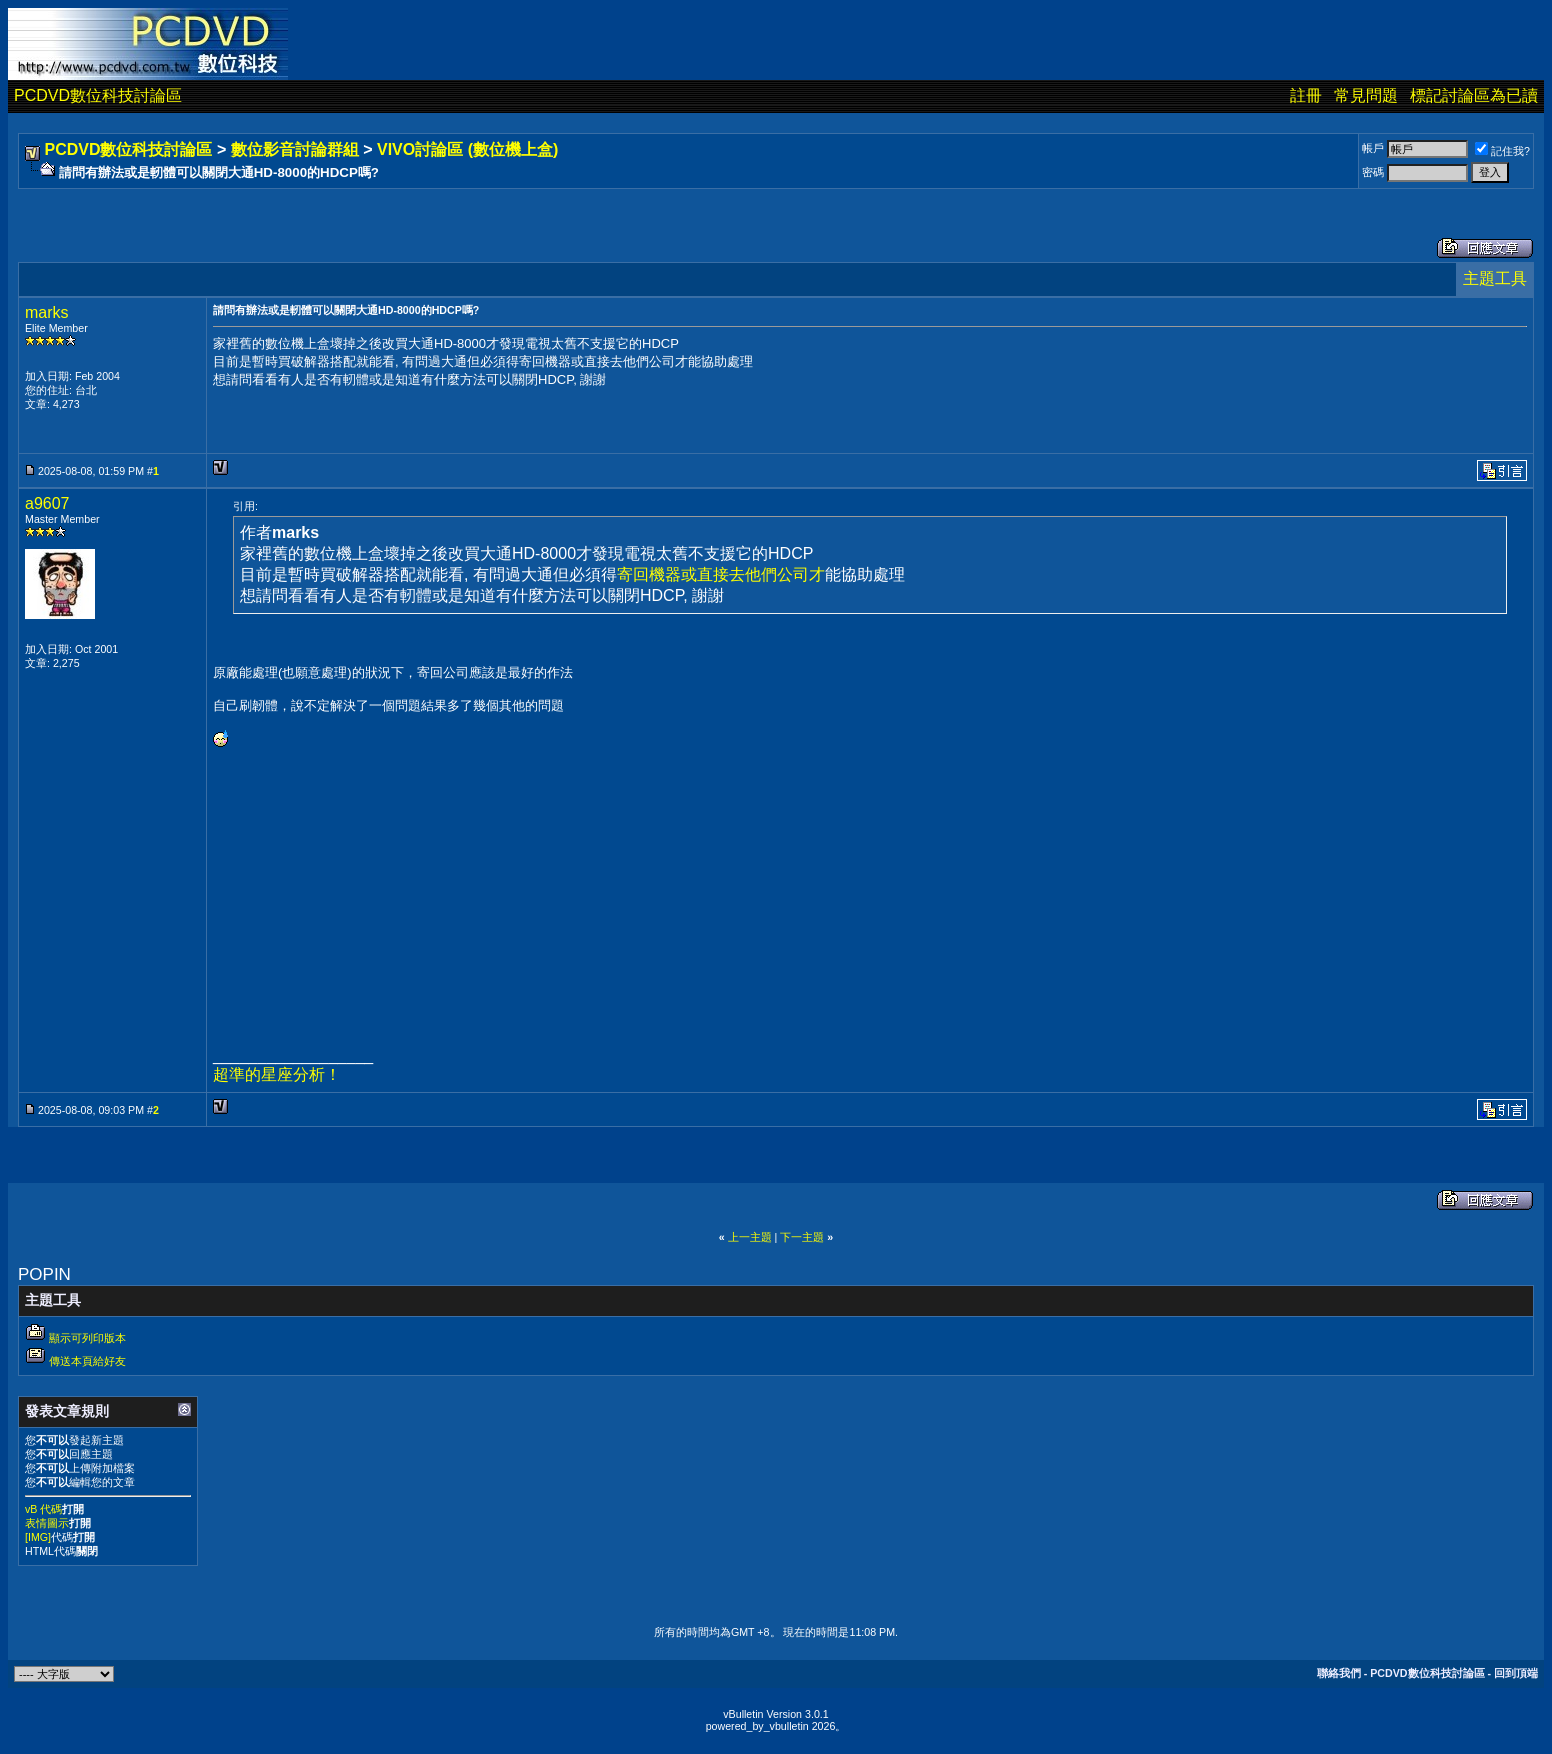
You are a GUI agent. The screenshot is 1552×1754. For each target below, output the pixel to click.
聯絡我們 (1339, 1673)
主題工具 (1495, 278)
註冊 (1306, 95)
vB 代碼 (43, 1509)
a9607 (47, 503)
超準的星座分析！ (277, 1074)
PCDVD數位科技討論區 (98, 95)
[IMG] (38, 1537)
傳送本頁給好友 (87, 1361)
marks (47, 312)
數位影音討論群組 (295, 149)
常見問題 (1366, 95)
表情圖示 (47, 1523)
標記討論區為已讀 (1474, 95)
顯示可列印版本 (87, 1338)
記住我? (1502, 151)
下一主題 (802, 1237)
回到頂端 (1516, 1673)
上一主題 (750, 1237)
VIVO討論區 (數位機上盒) (467, 149)
